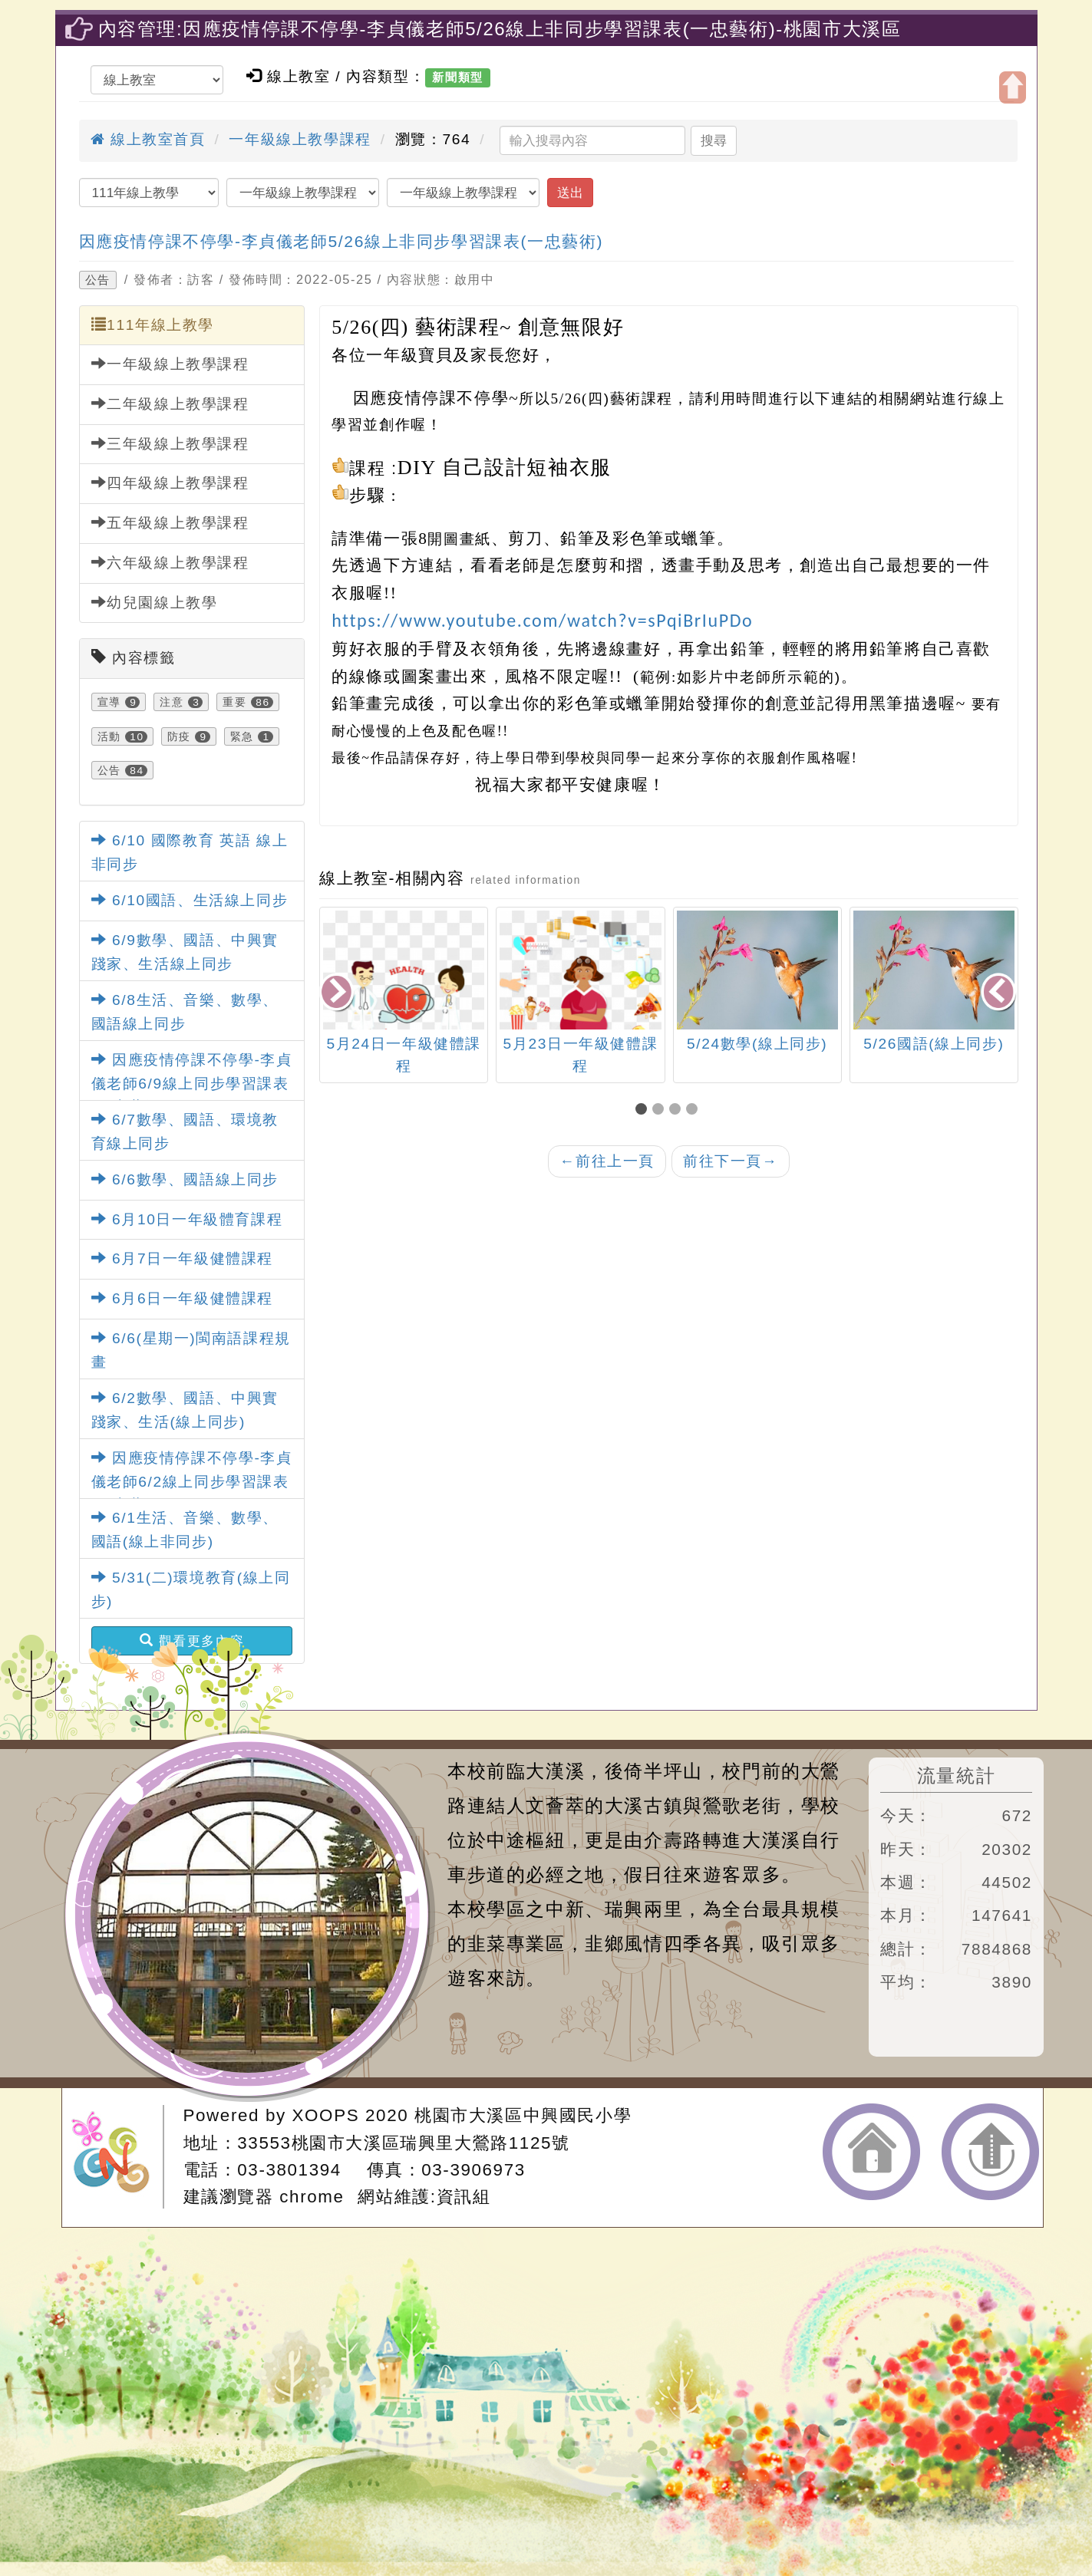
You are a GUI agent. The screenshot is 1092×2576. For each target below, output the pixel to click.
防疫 (179, 736)
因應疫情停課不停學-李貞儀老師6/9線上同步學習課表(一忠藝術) (191, 1083)
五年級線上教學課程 (170, 522)
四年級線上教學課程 (170, 482)
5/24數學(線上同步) (813, 1044)
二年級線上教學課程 (170, 403)
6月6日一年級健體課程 (182, 1298)
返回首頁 (871, 2151)
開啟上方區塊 (1012, 87)
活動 (109, 736)
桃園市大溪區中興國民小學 (523, 2115)
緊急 (242, 736)
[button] (643, 1110)
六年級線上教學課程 (170, 562)
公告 (98, 280)
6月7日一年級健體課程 (182, 1258)
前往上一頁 (607, 1161)
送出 (570, 192)
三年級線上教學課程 (170, 443)
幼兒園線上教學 (154, 602)
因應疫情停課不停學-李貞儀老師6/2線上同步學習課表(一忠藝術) (191, 1481)
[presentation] (337, 993)
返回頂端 (990, 2151)
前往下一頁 (730, 1161)
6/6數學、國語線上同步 (185, 1179)
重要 (234, 702)
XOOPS (326, 2115)
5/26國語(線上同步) (989, 1044)
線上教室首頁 (148, 139)
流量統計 (956, 1775)
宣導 (109, 702)
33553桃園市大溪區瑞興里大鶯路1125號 (403, 2143)
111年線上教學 (152, 324)
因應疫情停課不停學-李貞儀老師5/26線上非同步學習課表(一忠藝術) (341, 241)
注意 (171, 702)
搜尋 (714, 140)
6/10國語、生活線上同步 (190, 900)
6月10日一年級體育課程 (187, 1219)
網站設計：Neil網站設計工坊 (117, 2157)
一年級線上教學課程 (300, 139)
